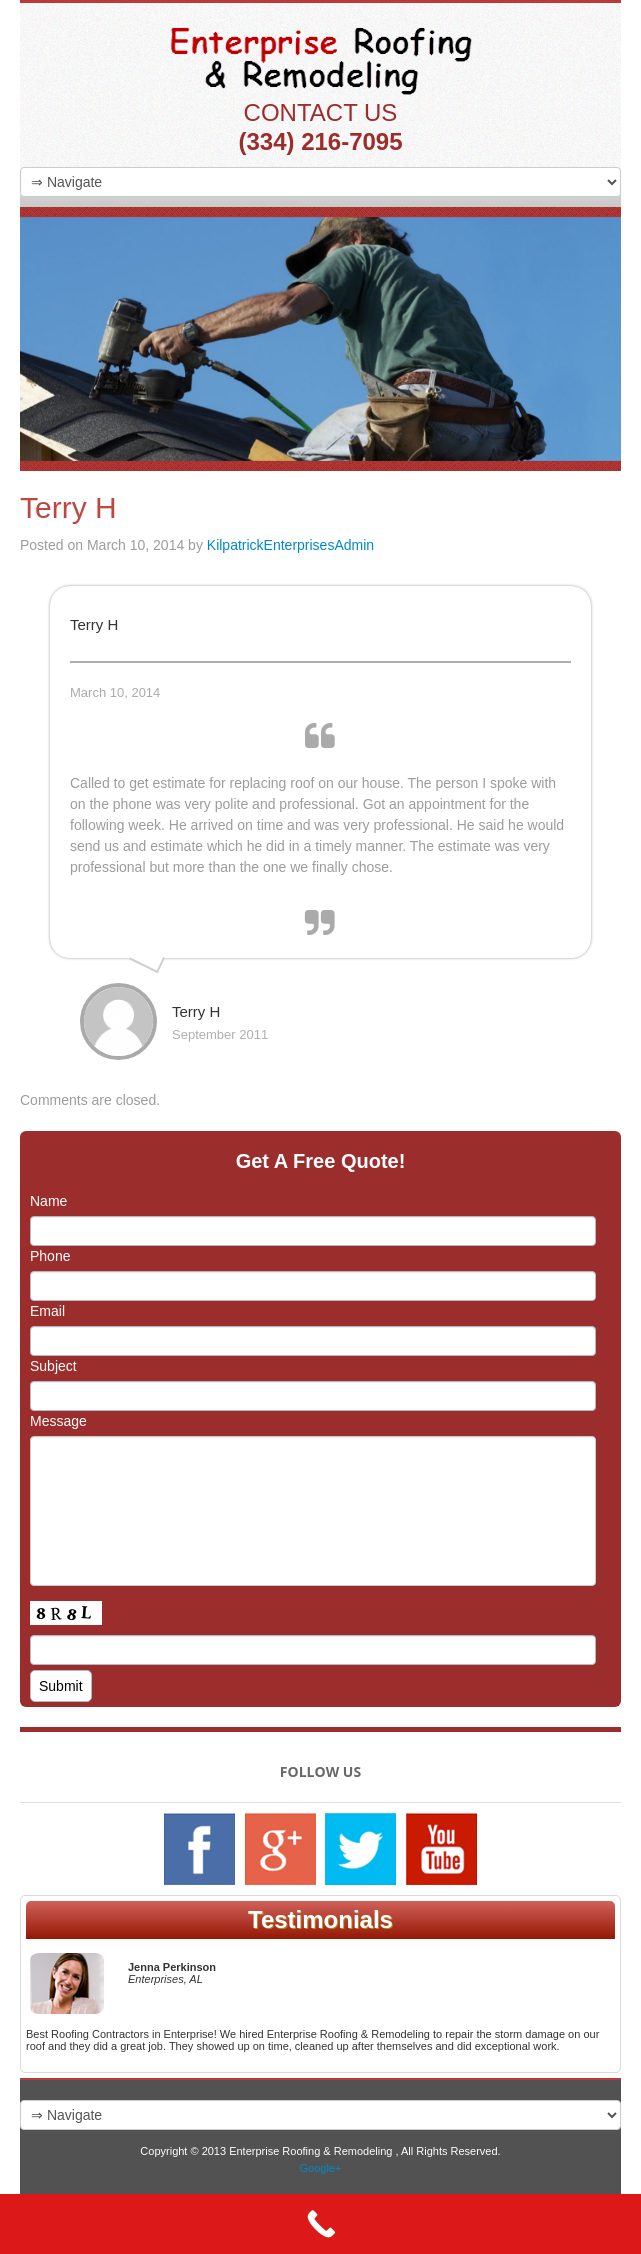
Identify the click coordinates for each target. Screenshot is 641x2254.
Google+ (321, 2168)
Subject (53, 1366)
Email (47, 1311)
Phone (50, 1256)
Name (48, 1201)
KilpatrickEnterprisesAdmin (290, 545)
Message (58, 1421)
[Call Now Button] (320, 2224)
